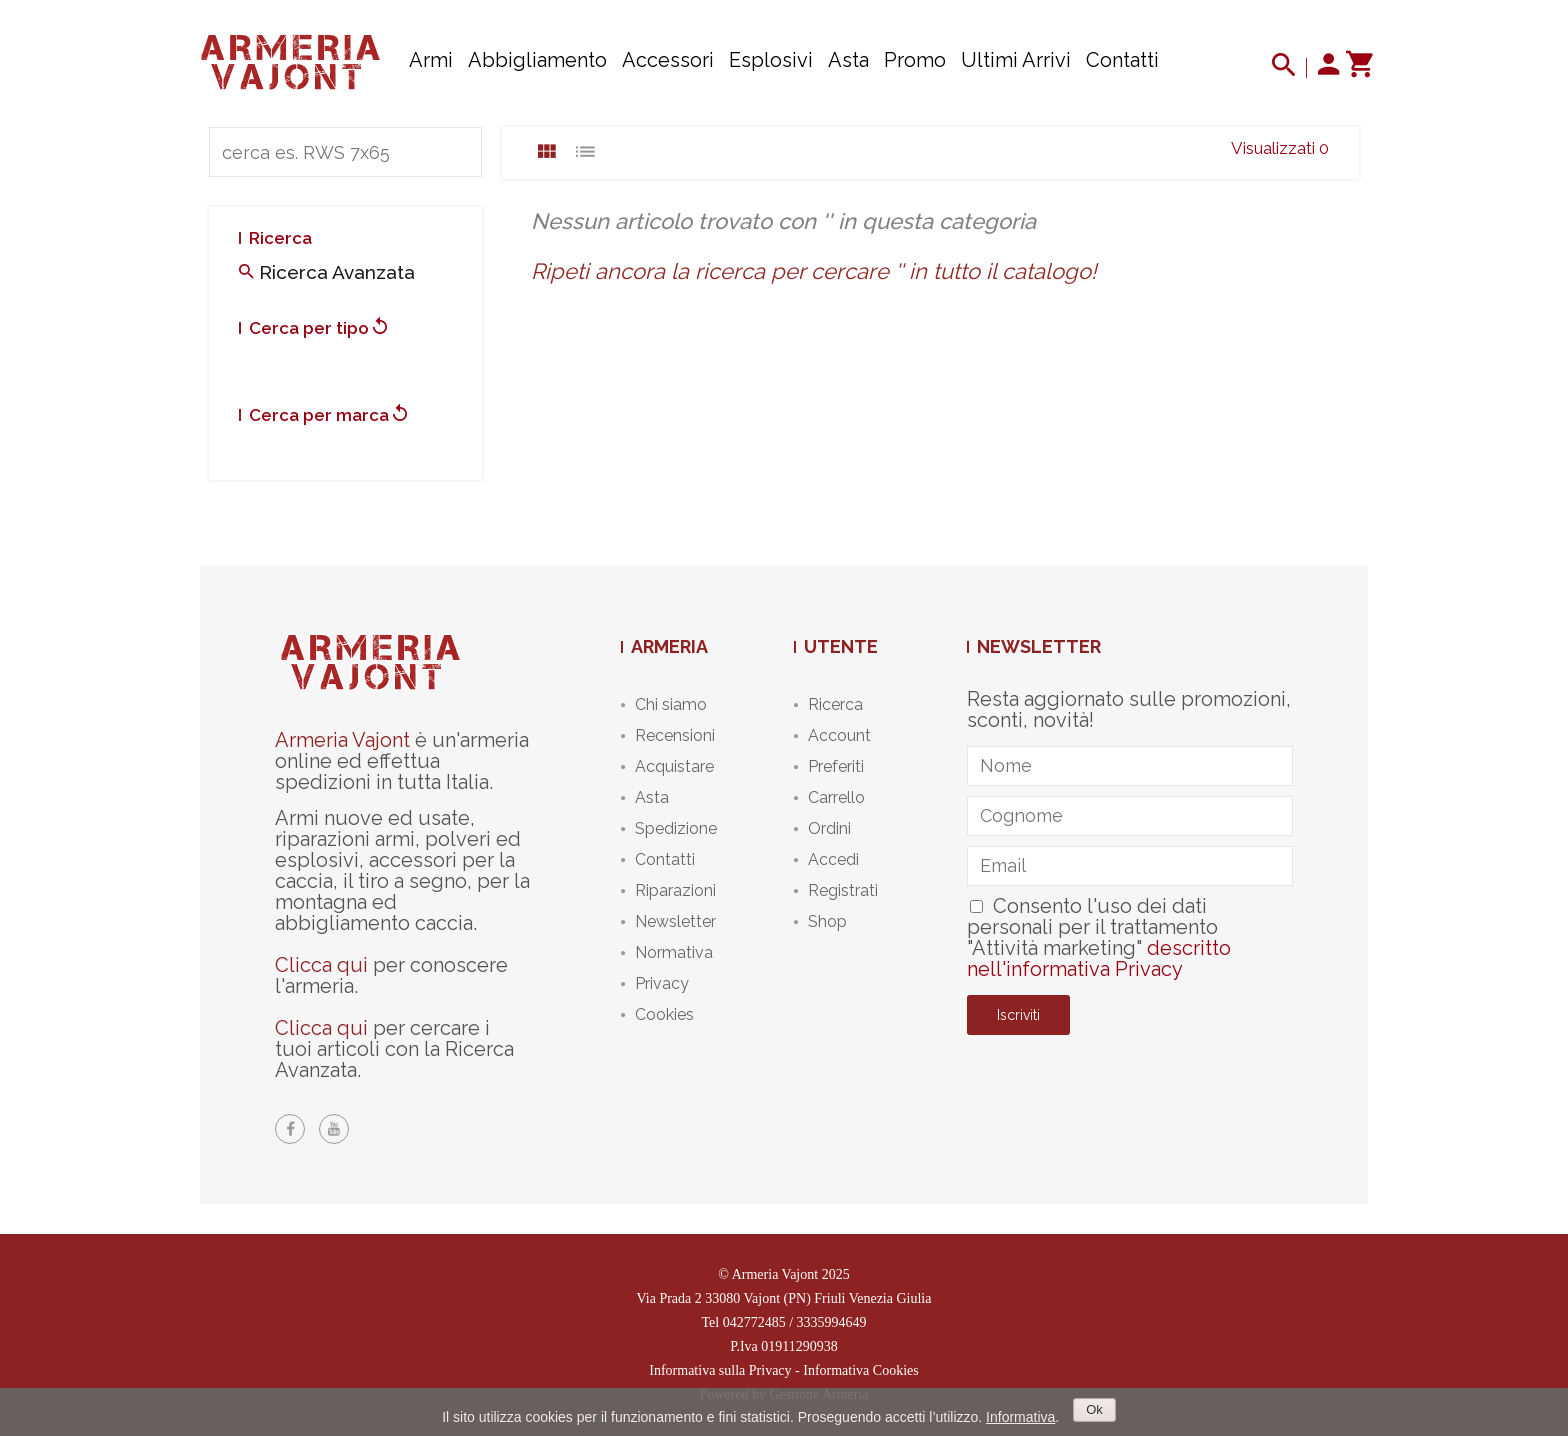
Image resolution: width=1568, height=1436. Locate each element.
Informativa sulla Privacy (720, 1370)
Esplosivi (771, 60)
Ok (1094, 1409)
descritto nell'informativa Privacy (1099, 958)
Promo (915, 60)
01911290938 (799, 1346)
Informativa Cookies (860, 1370)
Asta (848, 60)
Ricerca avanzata (327, 272)
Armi (431, 60)
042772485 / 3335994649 (795, 1322)
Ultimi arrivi (1016, 60)
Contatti (1122, 60)
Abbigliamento (537, 60)
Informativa (1020, 1417)
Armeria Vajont (342, 740)
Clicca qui (321, 965)
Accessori (668, 60)
